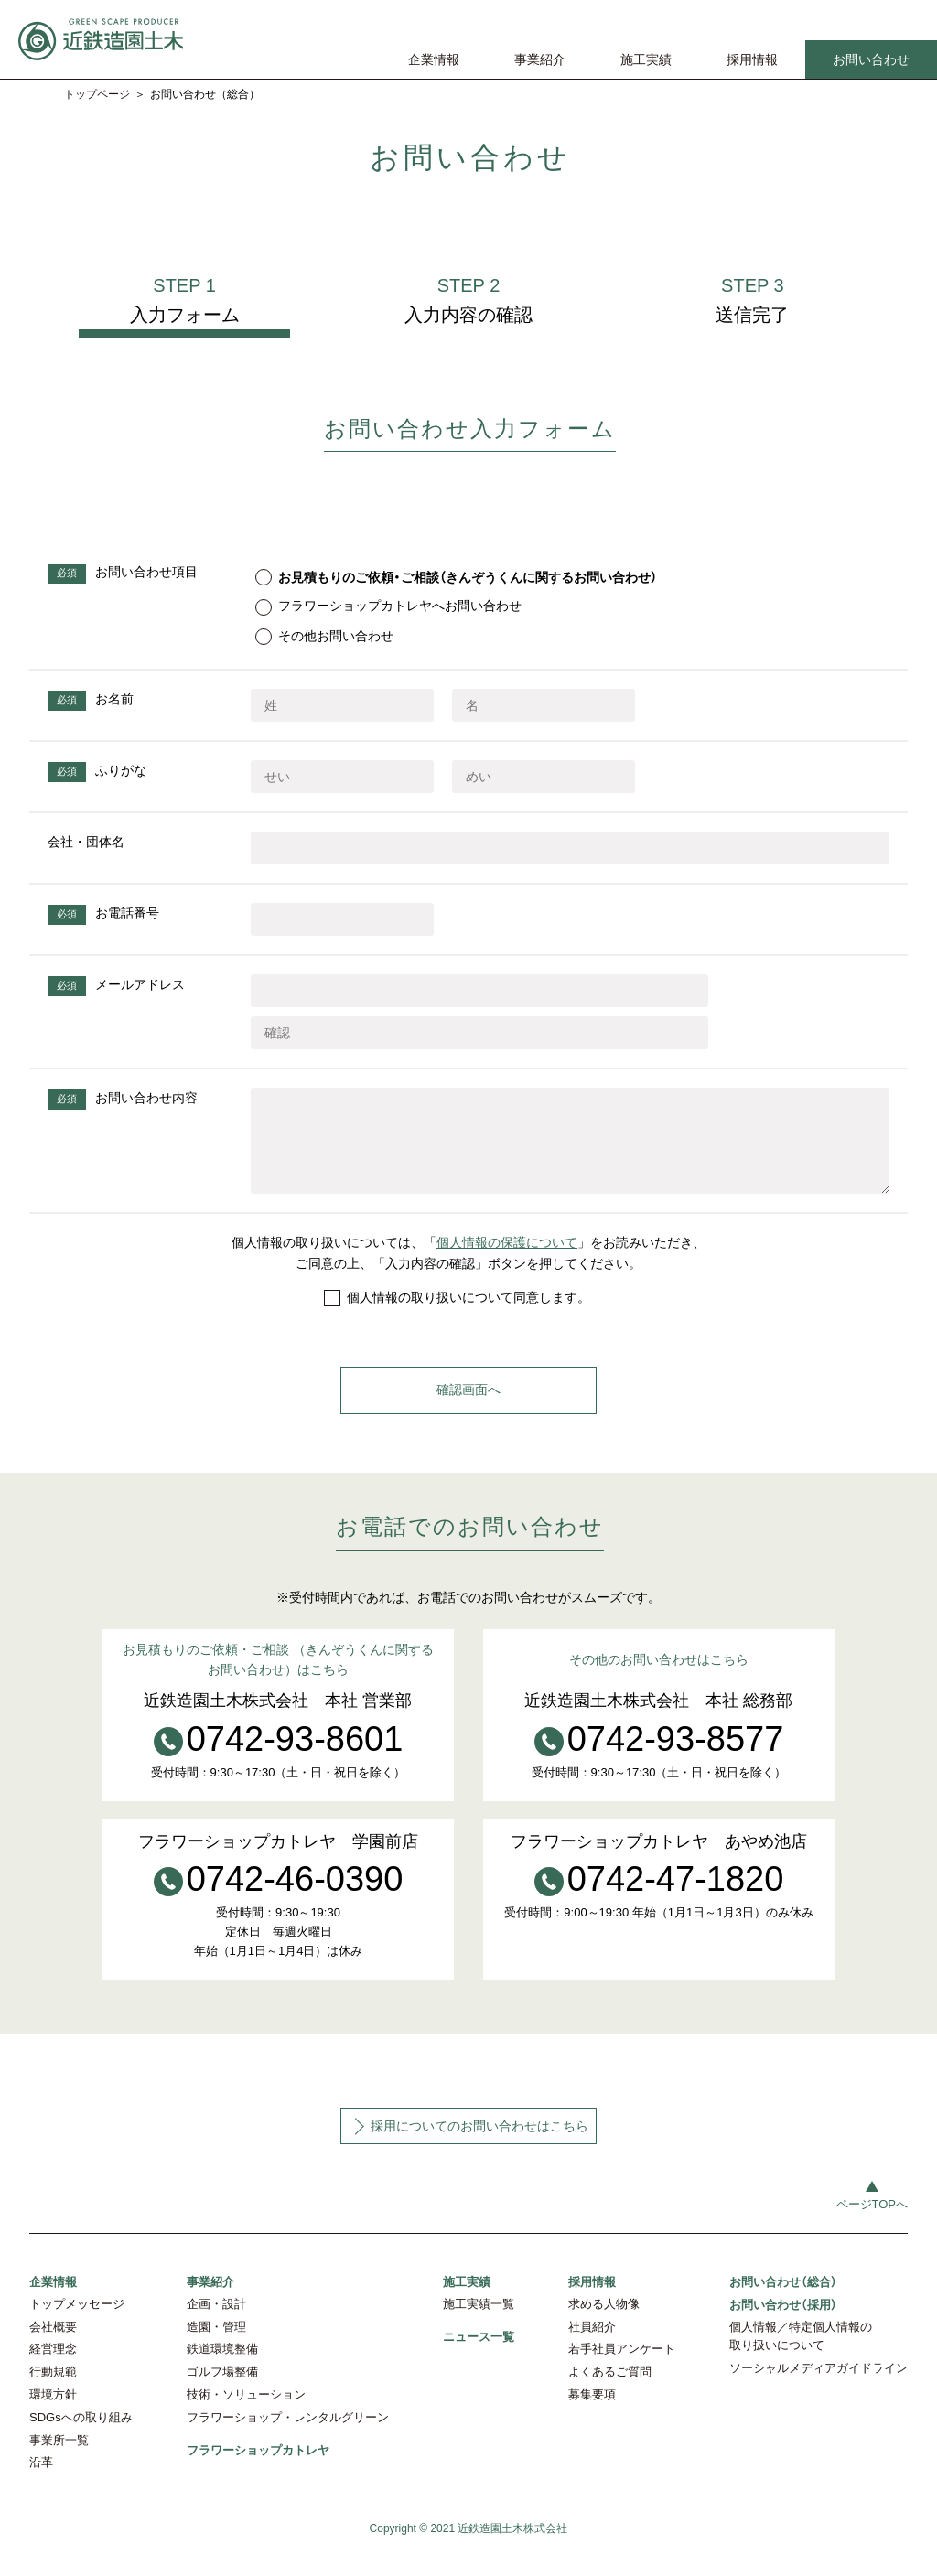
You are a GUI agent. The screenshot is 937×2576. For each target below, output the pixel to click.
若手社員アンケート (621, 2365)
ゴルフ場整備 (222, 2388)
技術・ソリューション (246, 2411)
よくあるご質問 (610, 2388)
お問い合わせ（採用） (783, 2320)
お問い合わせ (871, 59)
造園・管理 (216, 2343)
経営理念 (53, 2365)
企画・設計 (216, 2320)
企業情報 (433, 59)
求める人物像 (604, 2320)
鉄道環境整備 (222, 2365)
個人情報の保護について (506, 1258)
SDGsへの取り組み (81, 2434)
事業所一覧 (59, 2456)
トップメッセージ (76, 2320)
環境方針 (53, 2411)
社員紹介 (592, 2343)
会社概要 (53, 2343)
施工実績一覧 (478, 2320)
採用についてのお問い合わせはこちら (479, 2142)
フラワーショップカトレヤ (258, 2465)
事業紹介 (539, 59)
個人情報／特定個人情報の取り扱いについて (800, 2352)
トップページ (97, 94)
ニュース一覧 (478, 2352)
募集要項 (592, 2411)
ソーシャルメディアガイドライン (818, 2384)
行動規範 (53, 2388)
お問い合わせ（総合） (783, 2297)
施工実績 (646, 59)
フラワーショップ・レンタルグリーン (288, 2434)
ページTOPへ (872, 2220)
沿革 (41, 2478)
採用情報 (752, 59)
